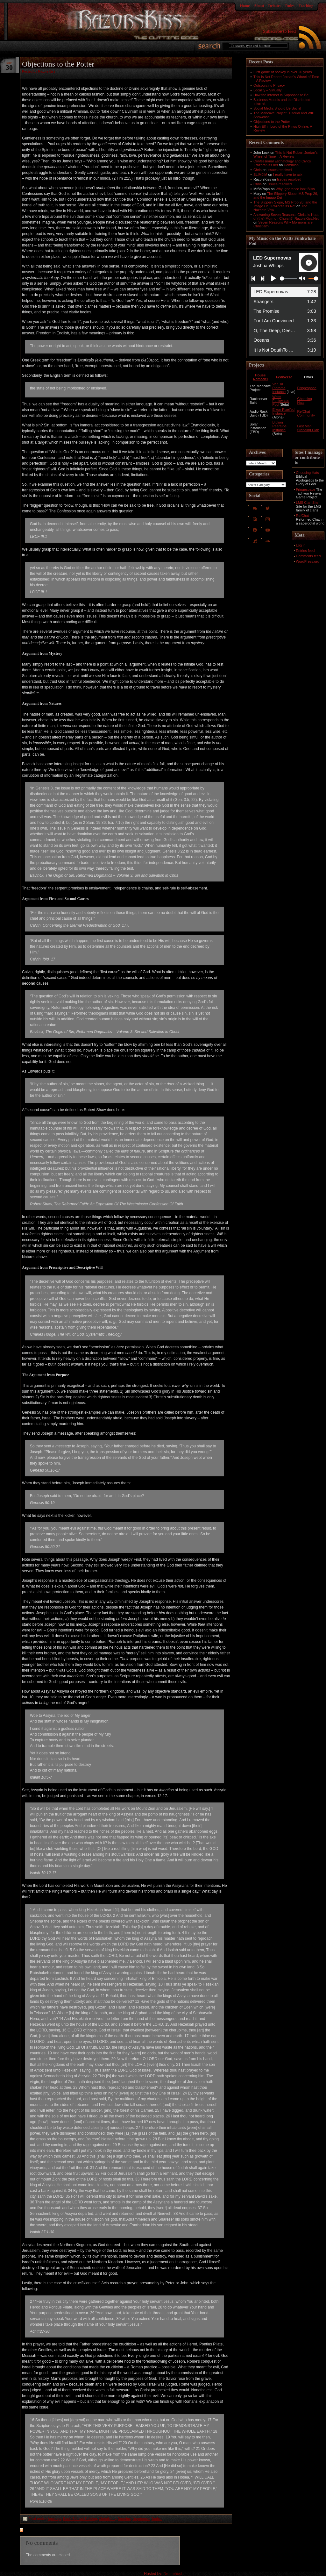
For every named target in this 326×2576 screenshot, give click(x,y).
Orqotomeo (141, 2519)
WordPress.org (307, 561)
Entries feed (305, 551)
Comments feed (308, 556)
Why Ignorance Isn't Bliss (295, 189)
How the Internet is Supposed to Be (280, 95)
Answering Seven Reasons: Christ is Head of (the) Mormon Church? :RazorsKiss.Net (286, 216)
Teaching (306, 6)
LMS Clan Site (307, 502)
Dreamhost (172, 2574)
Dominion (291, 165)
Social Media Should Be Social (277, 108)
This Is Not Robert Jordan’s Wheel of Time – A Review (285, 154)
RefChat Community (306, 413)
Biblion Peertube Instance (280, 426)
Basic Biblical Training (80, 2519)
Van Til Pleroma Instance (279, 388)
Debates (274, 6)
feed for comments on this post (53, 2530)
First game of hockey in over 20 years (282, 72)
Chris (257, 170)
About (259, 6)
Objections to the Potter (271, 122)
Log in (301, 545)
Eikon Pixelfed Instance (284, 411)
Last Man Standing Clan (308, 428)
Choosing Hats (307, 473)
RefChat (302, 515)
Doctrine (124, 2519)
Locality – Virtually (267, 90)
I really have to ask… (289, 174)
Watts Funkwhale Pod (281, 400)
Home (245, 6)
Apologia (54, 2519)
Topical (157, 2519)
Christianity (107, 2519)
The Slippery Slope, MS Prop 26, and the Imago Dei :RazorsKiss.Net (285, 204)
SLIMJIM (260, 174)
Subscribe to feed (279, 31)
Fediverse (284, 377)
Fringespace (306, 388)
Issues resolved (279, 170)
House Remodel (260, 377)
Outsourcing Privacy (269, 85)
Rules (289, 6)
